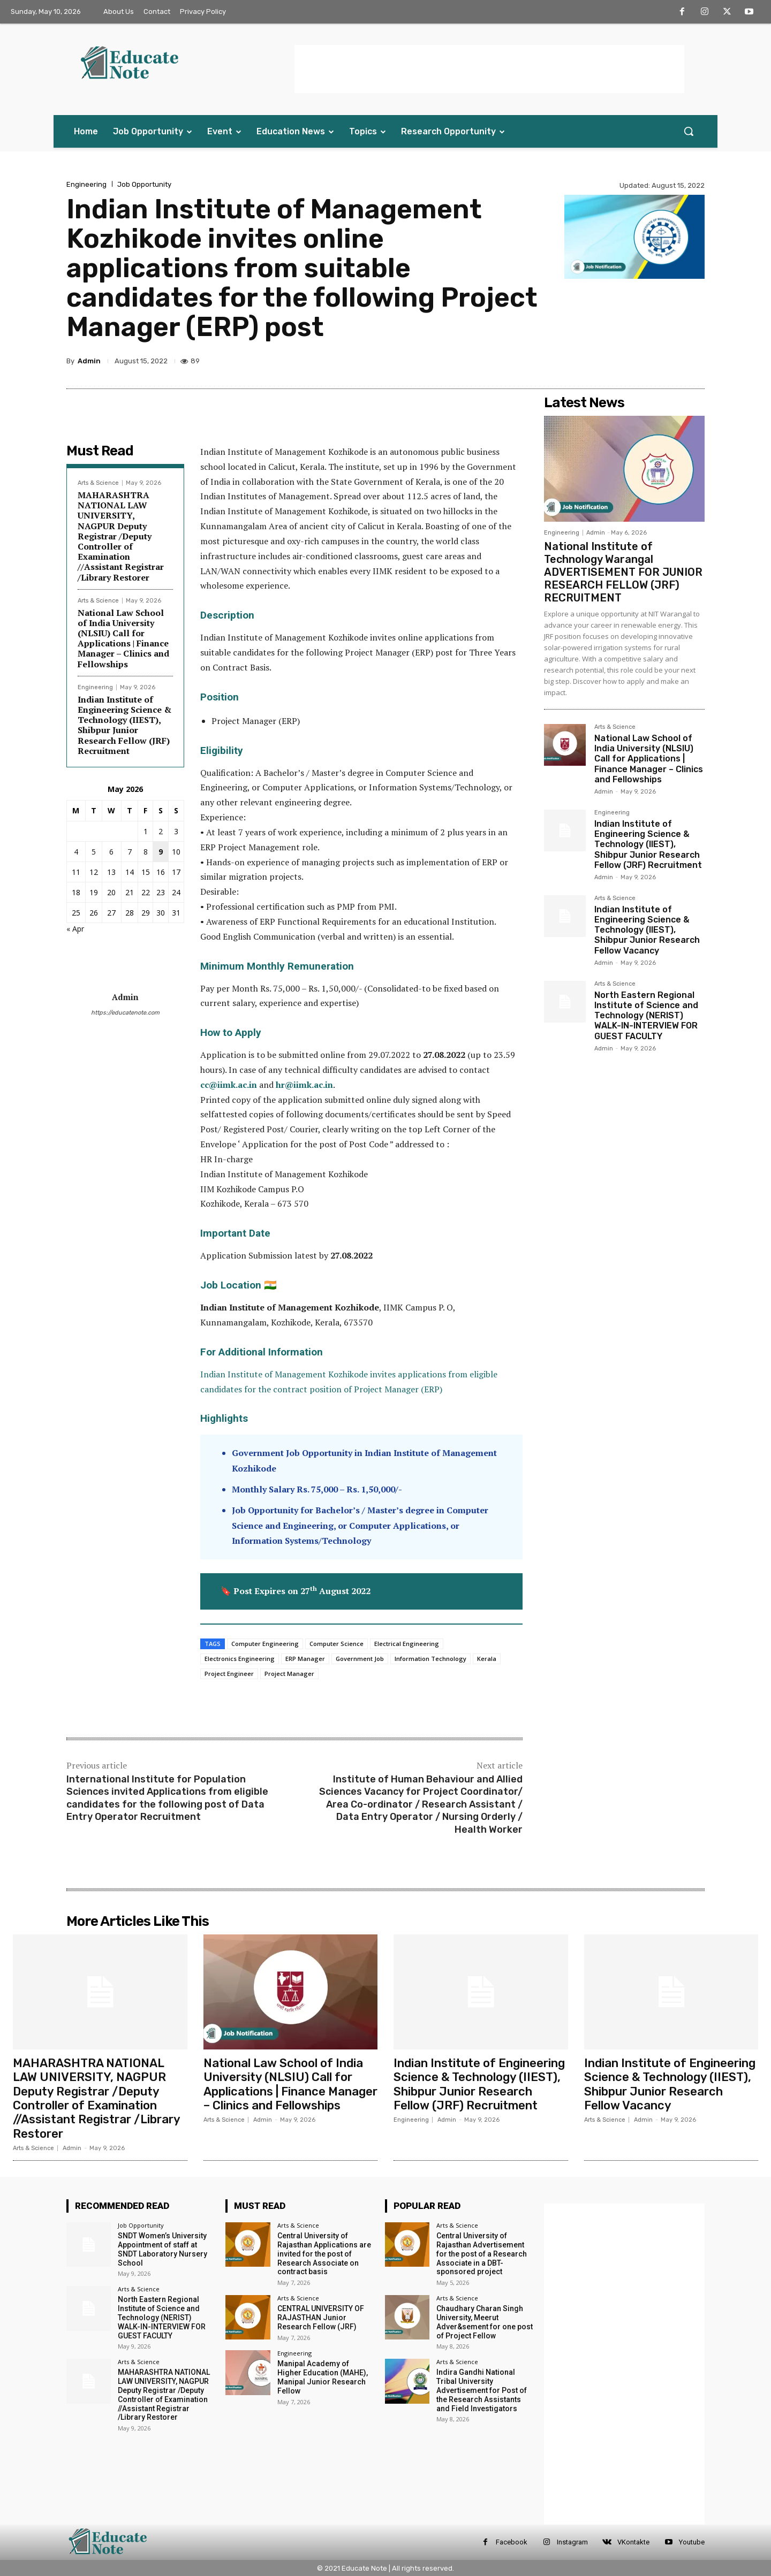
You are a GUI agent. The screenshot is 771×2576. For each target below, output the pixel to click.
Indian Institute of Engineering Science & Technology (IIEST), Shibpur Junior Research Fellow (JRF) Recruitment (124, 725)
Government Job (360, 1659)
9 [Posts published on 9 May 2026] (160, 852)
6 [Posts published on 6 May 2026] (111, 852)
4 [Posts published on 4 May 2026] (76, 852)
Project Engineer (229, 1674)
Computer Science (336, 1644)
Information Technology (430, 1659)
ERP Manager (305, 1659)
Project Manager (289, 1674)
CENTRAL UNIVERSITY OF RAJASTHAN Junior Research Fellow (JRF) (320, 2317)
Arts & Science (98, 483)
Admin (89, 360)
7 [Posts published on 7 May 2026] (129, 852)
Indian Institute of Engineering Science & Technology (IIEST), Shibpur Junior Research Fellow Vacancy (647, 930)
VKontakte (633, 2542)
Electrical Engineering (406, 1644)
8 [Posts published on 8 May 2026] (145, 852)
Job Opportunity (144, 184)
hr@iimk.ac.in (304, 1085)
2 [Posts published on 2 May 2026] (160, 831)
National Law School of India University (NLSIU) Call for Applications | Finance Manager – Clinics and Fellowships (123, 638)
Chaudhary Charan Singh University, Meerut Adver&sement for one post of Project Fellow (484, 2321)
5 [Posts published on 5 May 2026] (94, 852)
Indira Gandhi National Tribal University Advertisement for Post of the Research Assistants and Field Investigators (481, 2390)
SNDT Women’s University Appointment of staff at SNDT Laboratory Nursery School (162, 2249)
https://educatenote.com (125, 1012)
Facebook (511, 2542)
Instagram (572, 2542)
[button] (688, 131)
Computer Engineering (265, 1644)
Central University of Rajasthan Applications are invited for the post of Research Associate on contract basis (324, 2253)
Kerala (486, 1659)
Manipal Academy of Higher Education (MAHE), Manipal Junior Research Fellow (322, 2377)
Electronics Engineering (240, 1659)
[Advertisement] (489, 69)
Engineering (86, 184)
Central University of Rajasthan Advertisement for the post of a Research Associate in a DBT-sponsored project (481, 2253)
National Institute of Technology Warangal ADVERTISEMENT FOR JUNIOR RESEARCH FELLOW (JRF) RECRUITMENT (623, 572)
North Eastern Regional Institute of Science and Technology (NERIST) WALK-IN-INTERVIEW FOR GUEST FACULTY (646, 1015)
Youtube (692, 2542)
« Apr (75, 929)
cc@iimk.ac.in (228, 1085)
